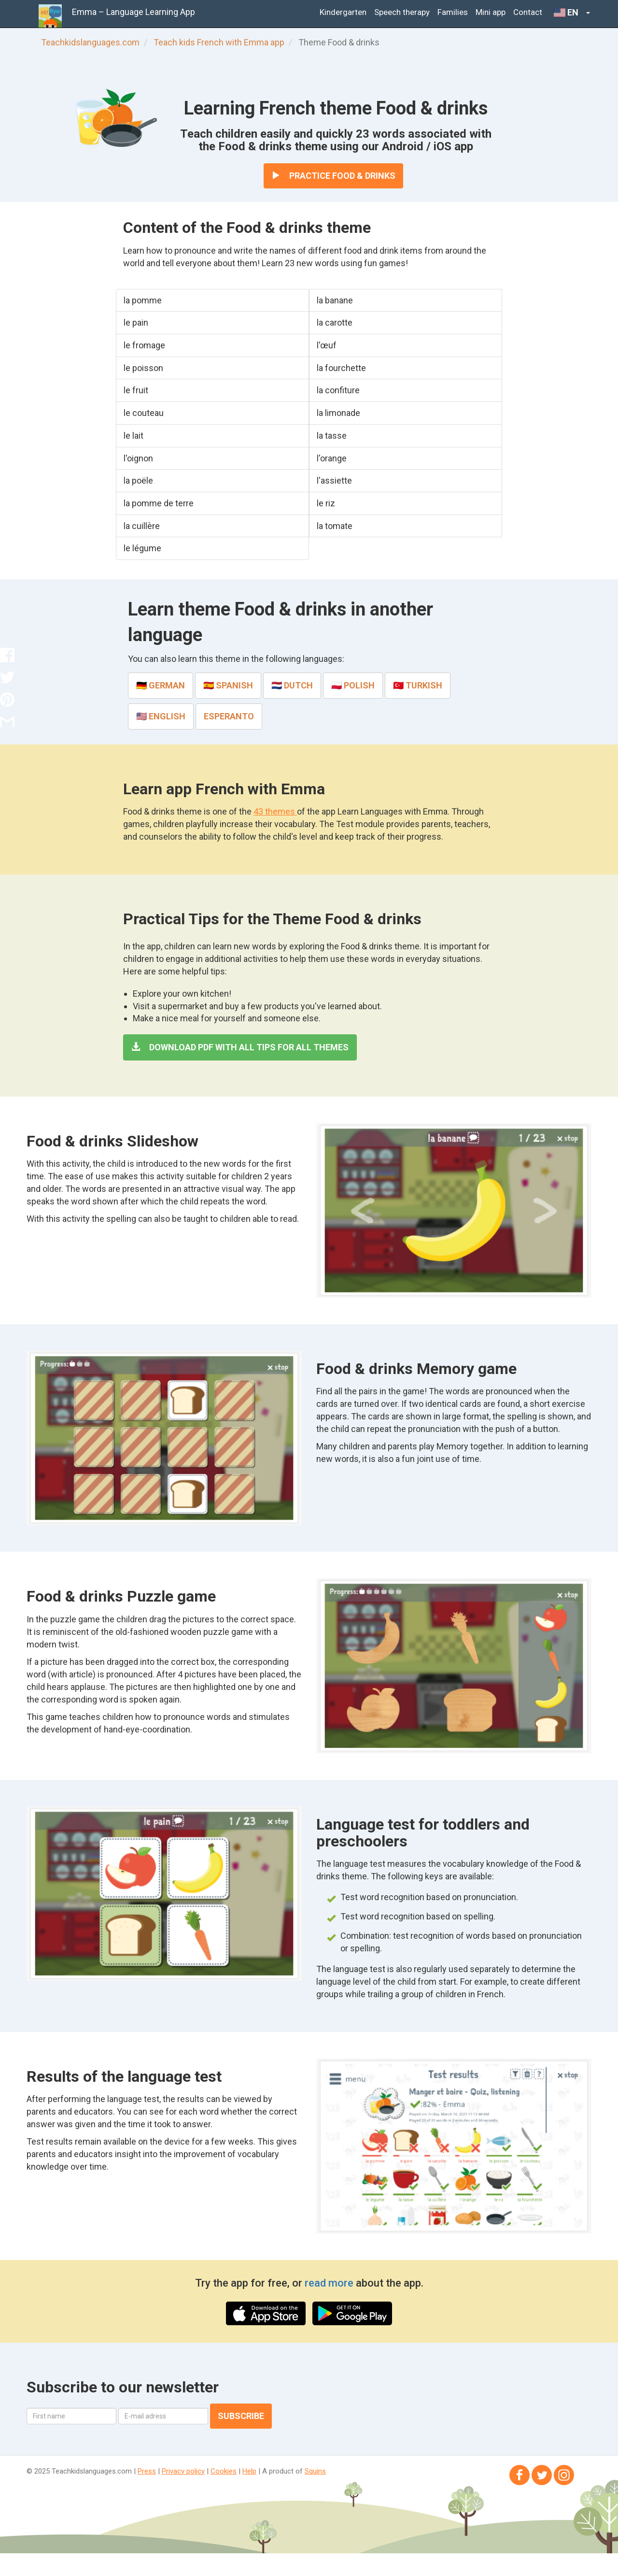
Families (452, 12)
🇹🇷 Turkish (417, 685)
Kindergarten (343, 12)
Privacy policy (183, 2471)
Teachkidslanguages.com (90, 42)
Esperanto (229, 716)
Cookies (224, 2471)
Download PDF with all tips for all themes (240, 1047)
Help (249, 2471)
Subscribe (241, 2416)
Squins (315, 2471)
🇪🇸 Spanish (228, 685)
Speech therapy (402, 12)
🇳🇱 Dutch (292, 685)
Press (147, 2471)
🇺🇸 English (160, 716)
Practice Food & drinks (333, 176)
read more (330, 2283)
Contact (527, 12)
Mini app (491, 12)
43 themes (275, 811)
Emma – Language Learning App (133, 12)
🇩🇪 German (160, 685)
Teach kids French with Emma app (219, 42)
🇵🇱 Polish (353, 685)
